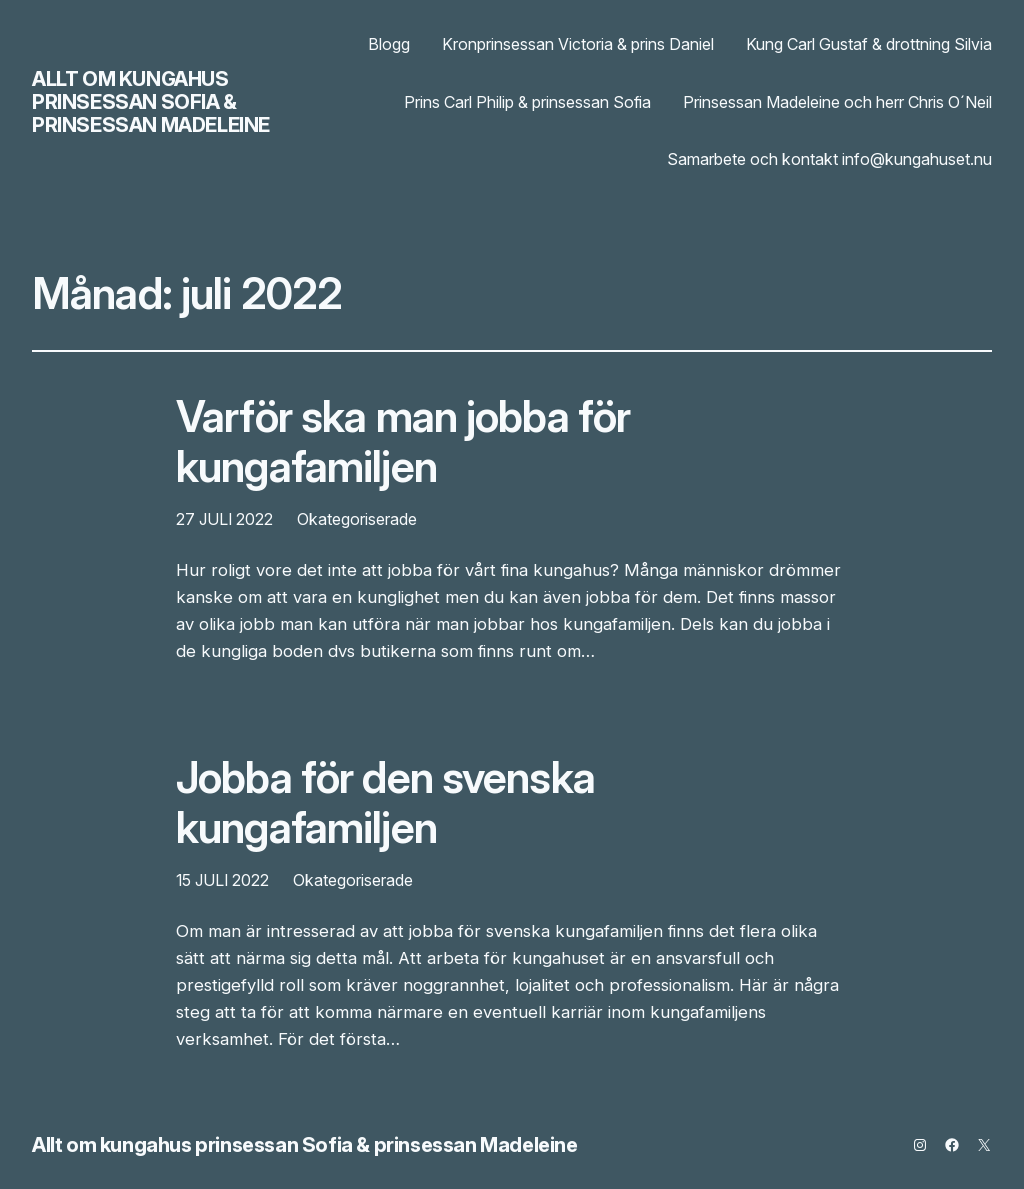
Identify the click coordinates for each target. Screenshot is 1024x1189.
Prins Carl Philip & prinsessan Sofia (527, 102)
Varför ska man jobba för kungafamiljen (403, 441)
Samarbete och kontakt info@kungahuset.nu (829, 159)
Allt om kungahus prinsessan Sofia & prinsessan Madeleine (151, 102)
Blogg (389, 44)
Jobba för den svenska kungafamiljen (385, 802)
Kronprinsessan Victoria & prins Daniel (578, 44)
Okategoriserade (357, 519)
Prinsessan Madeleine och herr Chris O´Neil (837, 102)
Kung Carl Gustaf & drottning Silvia (869, 44)
